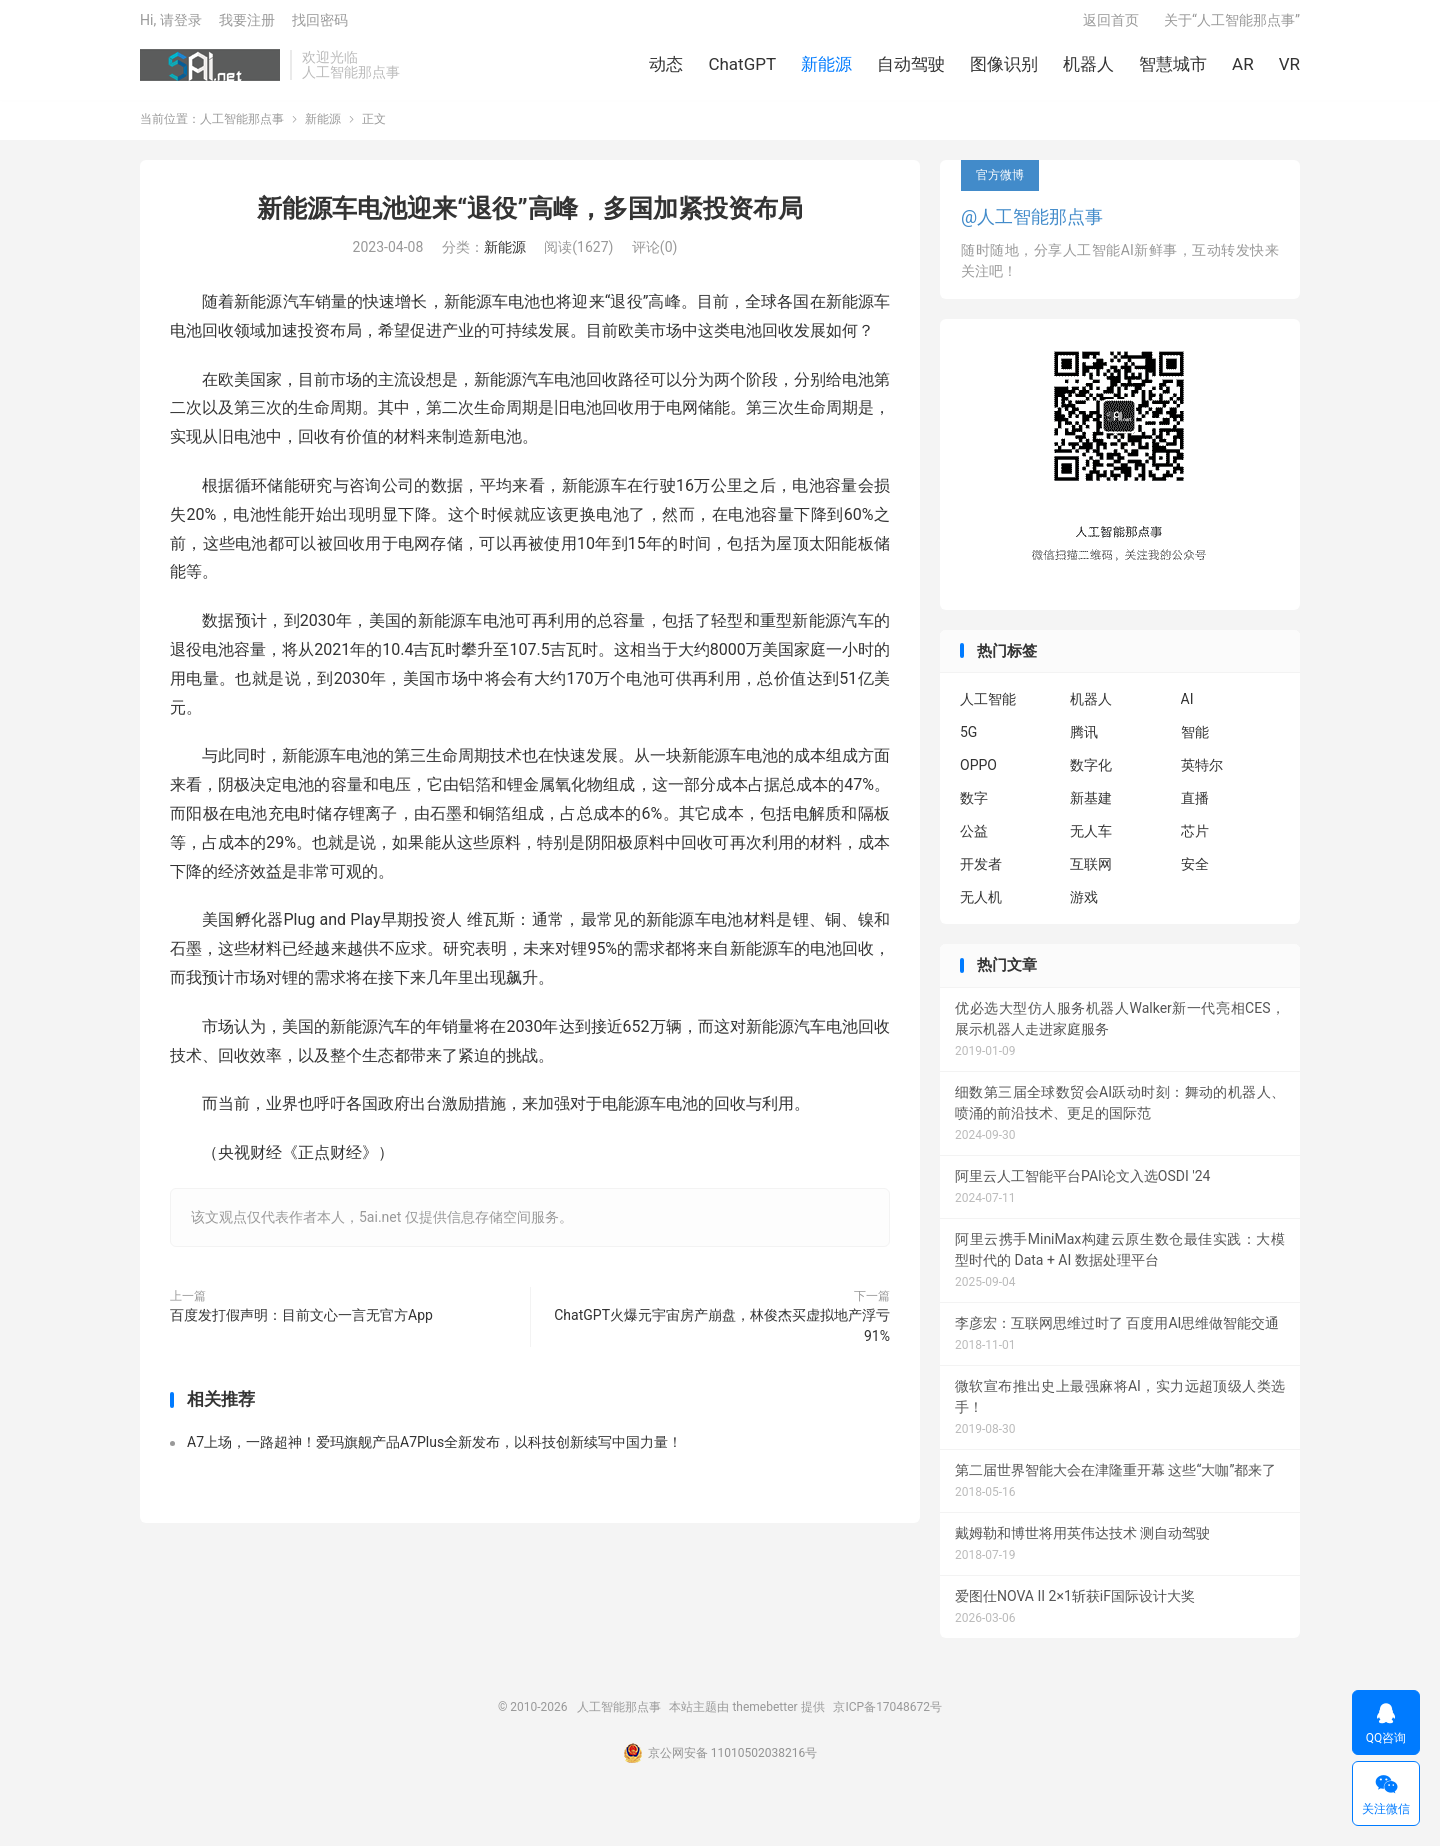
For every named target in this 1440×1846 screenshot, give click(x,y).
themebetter (764, 1717)
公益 (974, 842)
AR (1243, 70)
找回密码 (320, 26)
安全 (1195, 875)
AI (1187, 710)
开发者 (981, 875)
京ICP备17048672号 (887, 1717)
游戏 (1084, 908)
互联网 (1091, 875)
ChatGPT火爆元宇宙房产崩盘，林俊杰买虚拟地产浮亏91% (722, 1335)
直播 (1195, 809)
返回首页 (1111, 26)
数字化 (1091, 776)
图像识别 (1004, 70)
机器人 (1088, 70)
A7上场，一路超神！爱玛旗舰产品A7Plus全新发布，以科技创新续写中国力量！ (434, 1453)
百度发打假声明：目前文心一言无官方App (301, 1325)
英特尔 (1202, 776)
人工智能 (988, 710)
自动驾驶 (911, 70)
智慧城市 (1173, 70)
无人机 (981, 908)
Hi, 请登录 (171, 26)
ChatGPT (742, 70)
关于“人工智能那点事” (1232, 26)
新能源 (826, 70)
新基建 (1091, 809)
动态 (666, 70)
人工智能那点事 (210, 71)
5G (968, 743)
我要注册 (247, 26)
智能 (1195, 743)
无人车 (1091, 842)
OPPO (978, 776)
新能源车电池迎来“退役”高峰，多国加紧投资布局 (529, 218)
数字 (974, 809)
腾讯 (1084, 743)
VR (1289, 70)
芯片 (1195, 842)
